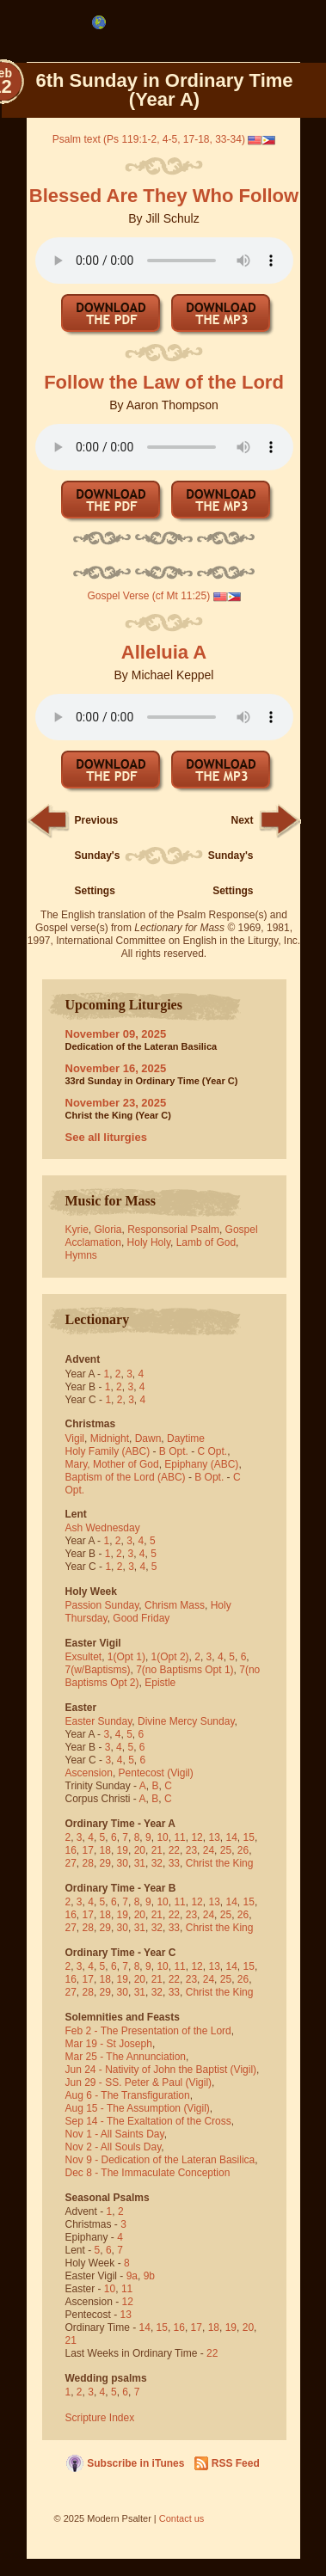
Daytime (186, 1438)
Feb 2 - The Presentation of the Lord (148, 2031)
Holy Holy (148, 1242)
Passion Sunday (102, 1605)
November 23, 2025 (116, 1102)
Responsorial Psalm (173, 1230)
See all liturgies (106, 1137)
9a (132, 2276)
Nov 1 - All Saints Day (114, 2134)
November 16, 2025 (116, 1068)
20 (139, 1850)
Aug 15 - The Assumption (123, 2108)
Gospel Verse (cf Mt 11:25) (148, 596)
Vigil (74, 1438)
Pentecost (141, 1773)
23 (191, 1850)
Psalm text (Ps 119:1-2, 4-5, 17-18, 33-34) (148, 139)
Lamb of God (206, 1242)
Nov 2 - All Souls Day (113, 2147)
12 (196, 1837)
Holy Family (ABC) (108, 1451)
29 (105, 1863)
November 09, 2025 (116, 1033)
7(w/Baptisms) (98, 1670)
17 (88, 1850)
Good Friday (141, 1618)
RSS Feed (236, 2463)
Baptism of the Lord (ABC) (125, 1477)
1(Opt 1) (126, 1657)
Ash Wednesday (102, 1528)
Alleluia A (163, 652)
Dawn (148, 1438)
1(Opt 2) (170, 1657)
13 (213, 1837)
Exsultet (83, 1657)
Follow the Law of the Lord (164, 382)
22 (174, 1850)
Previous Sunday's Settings (97, 855)
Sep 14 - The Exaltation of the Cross (148, 2121)
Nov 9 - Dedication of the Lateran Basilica (160, 2160)
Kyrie (77, 1230)
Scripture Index (100, 2418)
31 (139, 1863)
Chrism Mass (175, 1605)
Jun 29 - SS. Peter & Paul (124, 2082)
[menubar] (99, 22)
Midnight (109, 1438)
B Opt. (173, 1451)
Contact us (182, 2518)
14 (231, 1837)
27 (71, 1863)
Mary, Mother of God (112, 1464)
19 (122, 1850)
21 (157, 1850)
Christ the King (220, 1863)
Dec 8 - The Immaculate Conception (148, 2173)
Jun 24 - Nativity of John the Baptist (146, 2070)
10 (162, 1837)
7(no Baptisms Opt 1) (184, 1670)
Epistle (160, 1683)
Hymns (81, 1255)
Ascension (89, 1773)
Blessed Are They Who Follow (163, 195)
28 (88, 1863)
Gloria (108, 1230)
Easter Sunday (98, 1721)
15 (249, 1837)
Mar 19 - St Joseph (108, 2044)
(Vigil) (180, 1773)
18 (105, 1850)
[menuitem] (99, 22)
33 (174, 1863)
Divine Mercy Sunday (186, 1721)
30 (122, 1863)
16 (71, 1850)
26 (243, 1850)
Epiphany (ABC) (201, 1464)
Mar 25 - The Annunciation (126, 2057)
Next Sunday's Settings (231, 855)
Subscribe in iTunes (135, 2463)
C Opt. (213, 1451)
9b (149, 2276)
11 (179, 1837)
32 (157, 1863)
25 (225, 1850)
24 (208, 1850)
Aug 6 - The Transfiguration (127, 2095)
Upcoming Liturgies (123, 1004)
